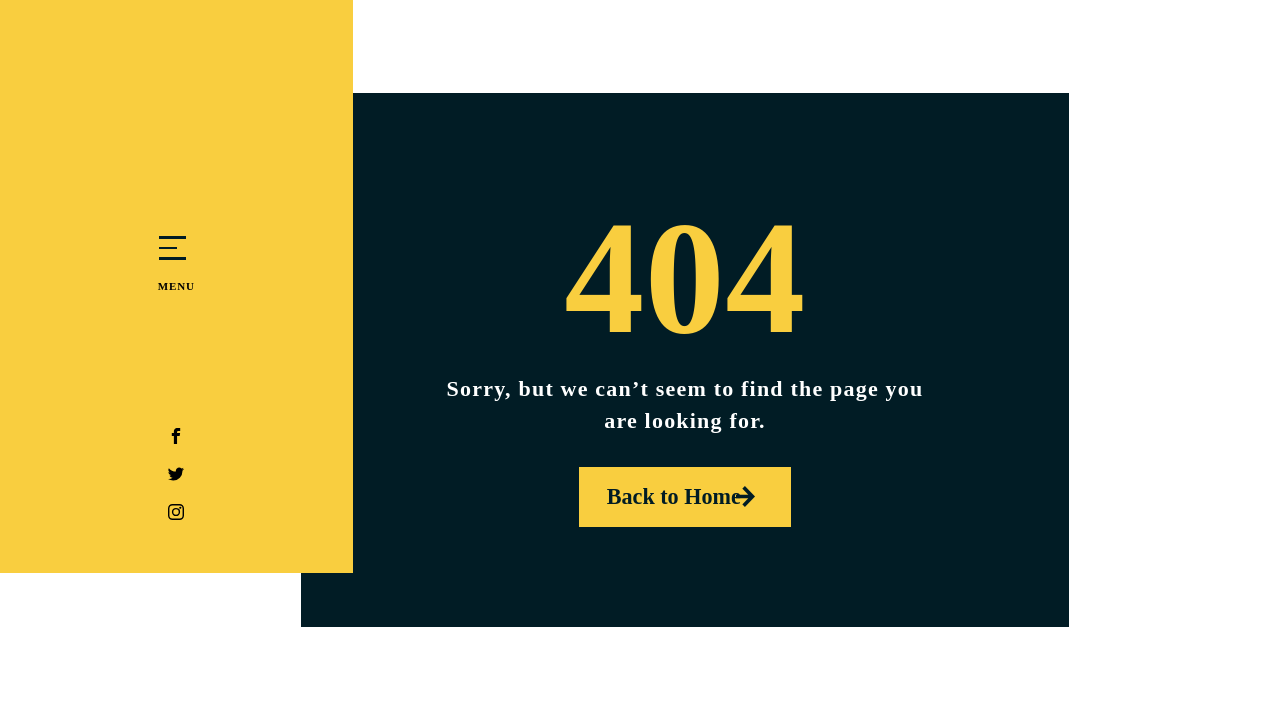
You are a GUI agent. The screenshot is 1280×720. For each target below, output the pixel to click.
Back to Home (665, 496)
